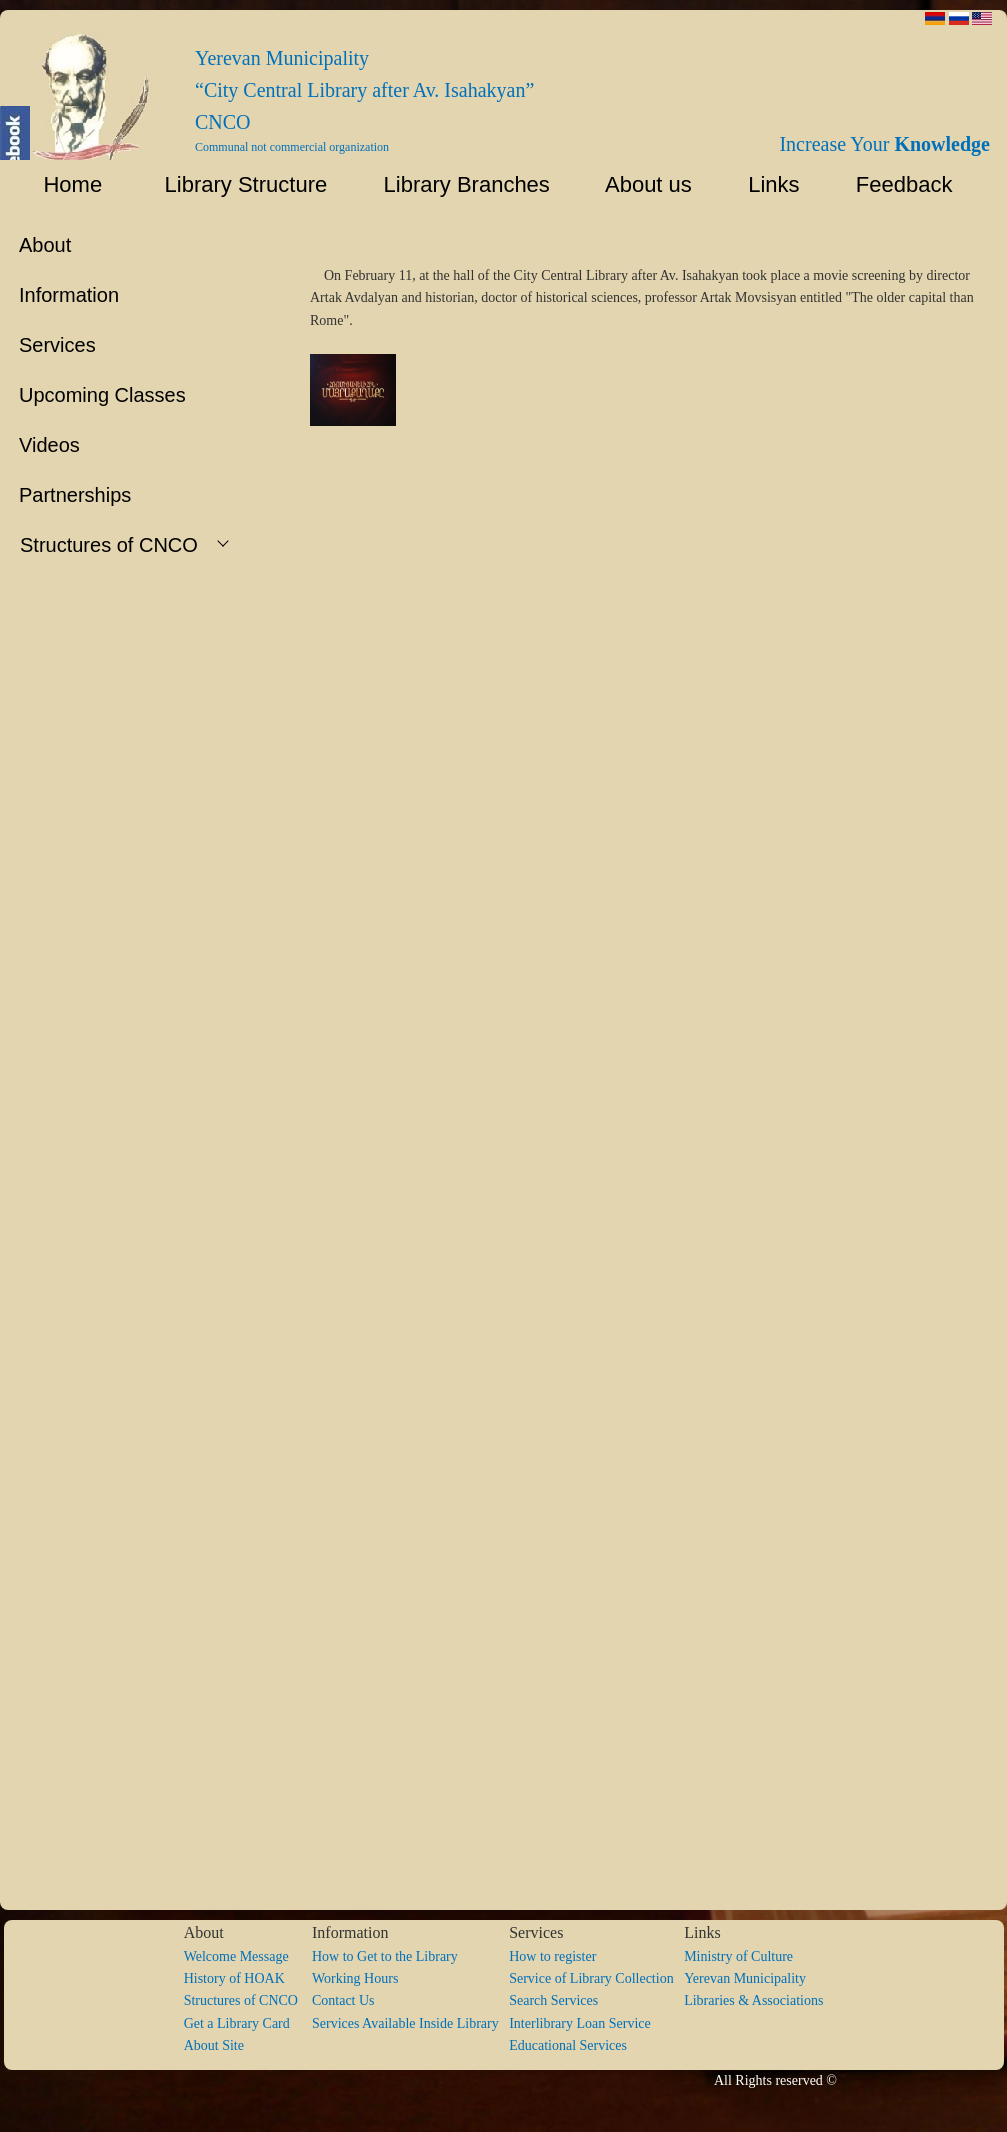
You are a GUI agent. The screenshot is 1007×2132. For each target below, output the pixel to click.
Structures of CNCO (248, 2000)
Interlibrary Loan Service (580, 2023)
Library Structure (233, 184)
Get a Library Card (237, 2023)
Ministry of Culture (738, 1956)
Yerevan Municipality (745, 1978)
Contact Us (343, 2000)
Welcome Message (236, 1956)
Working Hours (355, 1978)
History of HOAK (234, 1978)
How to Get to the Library (385, 1956)
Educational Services (568, 2045)
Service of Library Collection (596, 1978)
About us (640, 184)
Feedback (911, 184)
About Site (214, 2045)
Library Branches (457, 184)
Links (765, 184)
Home (60, 184)
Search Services (553, 2000)
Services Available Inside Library (410, 2023)
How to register (552, 1956)
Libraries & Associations (753, 2000)
